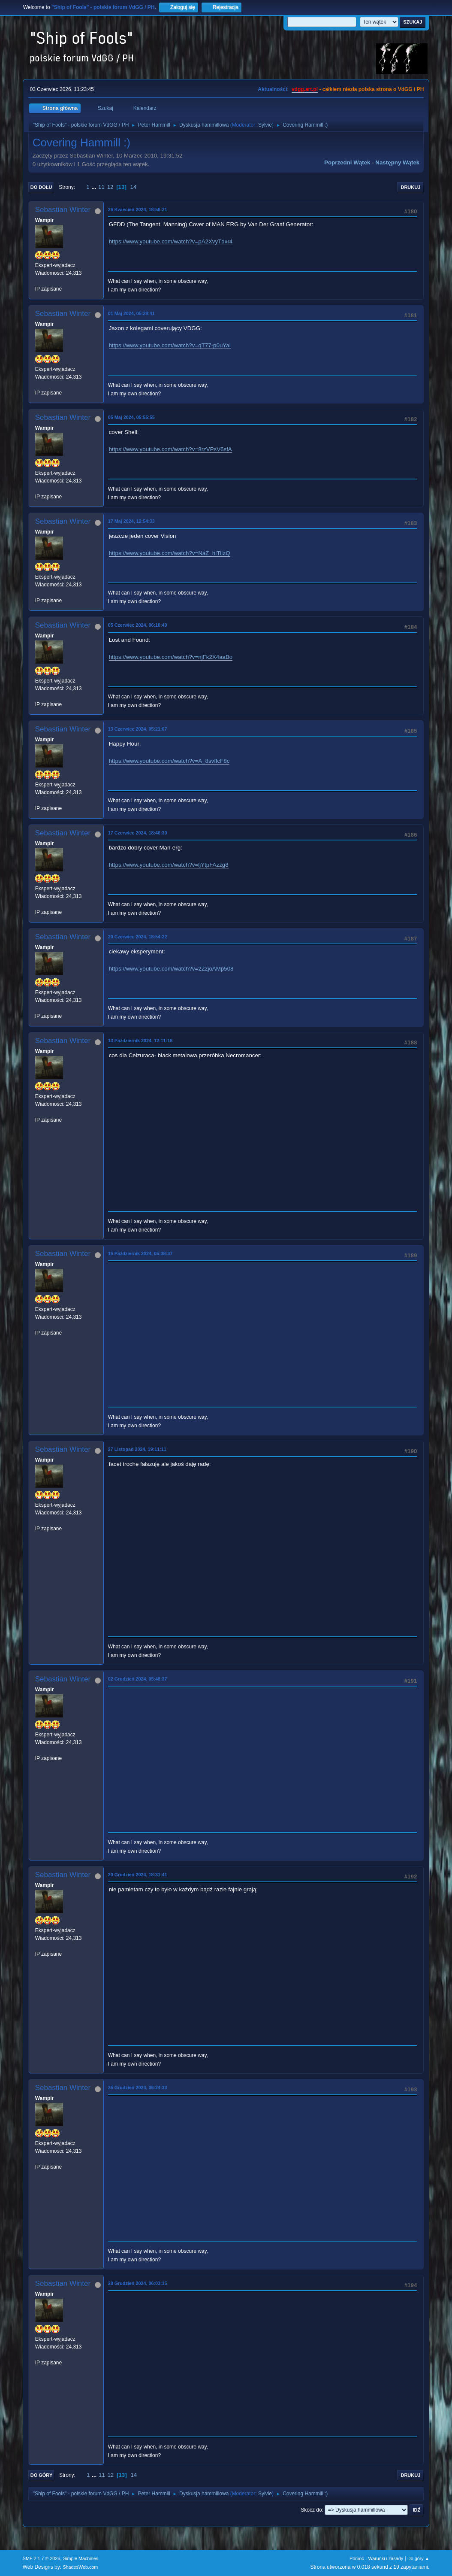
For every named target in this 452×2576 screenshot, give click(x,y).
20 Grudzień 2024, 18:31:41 (137, 1874)
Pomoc (357, 2558)
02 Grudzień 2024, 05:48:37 (137, 1678)
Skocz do (311, 2510)
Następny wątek (397, 162)
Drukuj (410, 187)
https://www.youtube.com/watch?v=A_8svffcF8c (169, 761)
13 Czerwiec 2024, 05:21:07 (137, 728)
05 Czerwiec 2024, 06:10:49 (137, 625)
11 (101, 187)
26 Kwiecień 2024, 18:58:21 (137, 209)
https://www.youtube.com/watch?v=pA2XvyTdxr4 (171, 241)
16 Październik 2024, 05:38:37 (140, 1253)
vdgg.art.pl (305, 89)
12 (110, 187)
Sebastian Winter (62, 210)
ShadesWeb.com (80, 2567)
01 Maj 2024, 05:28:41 (131, 313)
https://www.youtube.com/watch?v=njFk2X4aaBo (171, 657)
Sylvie (265, 125)
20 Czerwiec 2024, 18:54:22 (137, 936)
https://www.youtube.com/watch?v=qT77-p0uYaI (170, 345)
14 (133, 187)
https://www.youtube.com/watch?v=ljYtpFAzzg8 (169, 865)
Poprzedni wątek (347, 162)
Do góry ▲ (418, 2558)
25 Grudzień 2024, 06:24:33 (137, 2087)
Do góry (41, 2475)
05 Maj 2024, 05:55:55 (131, 417)
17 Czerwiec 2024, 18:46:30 (137, 832)
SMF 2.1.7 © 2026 (41, 2558)
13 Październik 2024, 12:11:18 (140, 1040)
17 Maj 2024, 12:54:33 (131, 521)
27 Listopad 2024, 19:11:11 (137, 1449)
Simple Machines (80, 2558)
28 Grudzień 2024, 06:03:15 (137, 2283)
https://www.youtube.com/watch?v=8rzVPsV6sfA (170, 449)
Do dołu (41, 187)
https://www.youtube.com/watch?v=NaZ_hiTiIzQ (169, 553)
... (94, 187)
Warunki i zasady (385, 2558)
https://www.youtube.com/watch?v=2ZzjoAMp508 (171, 968)
